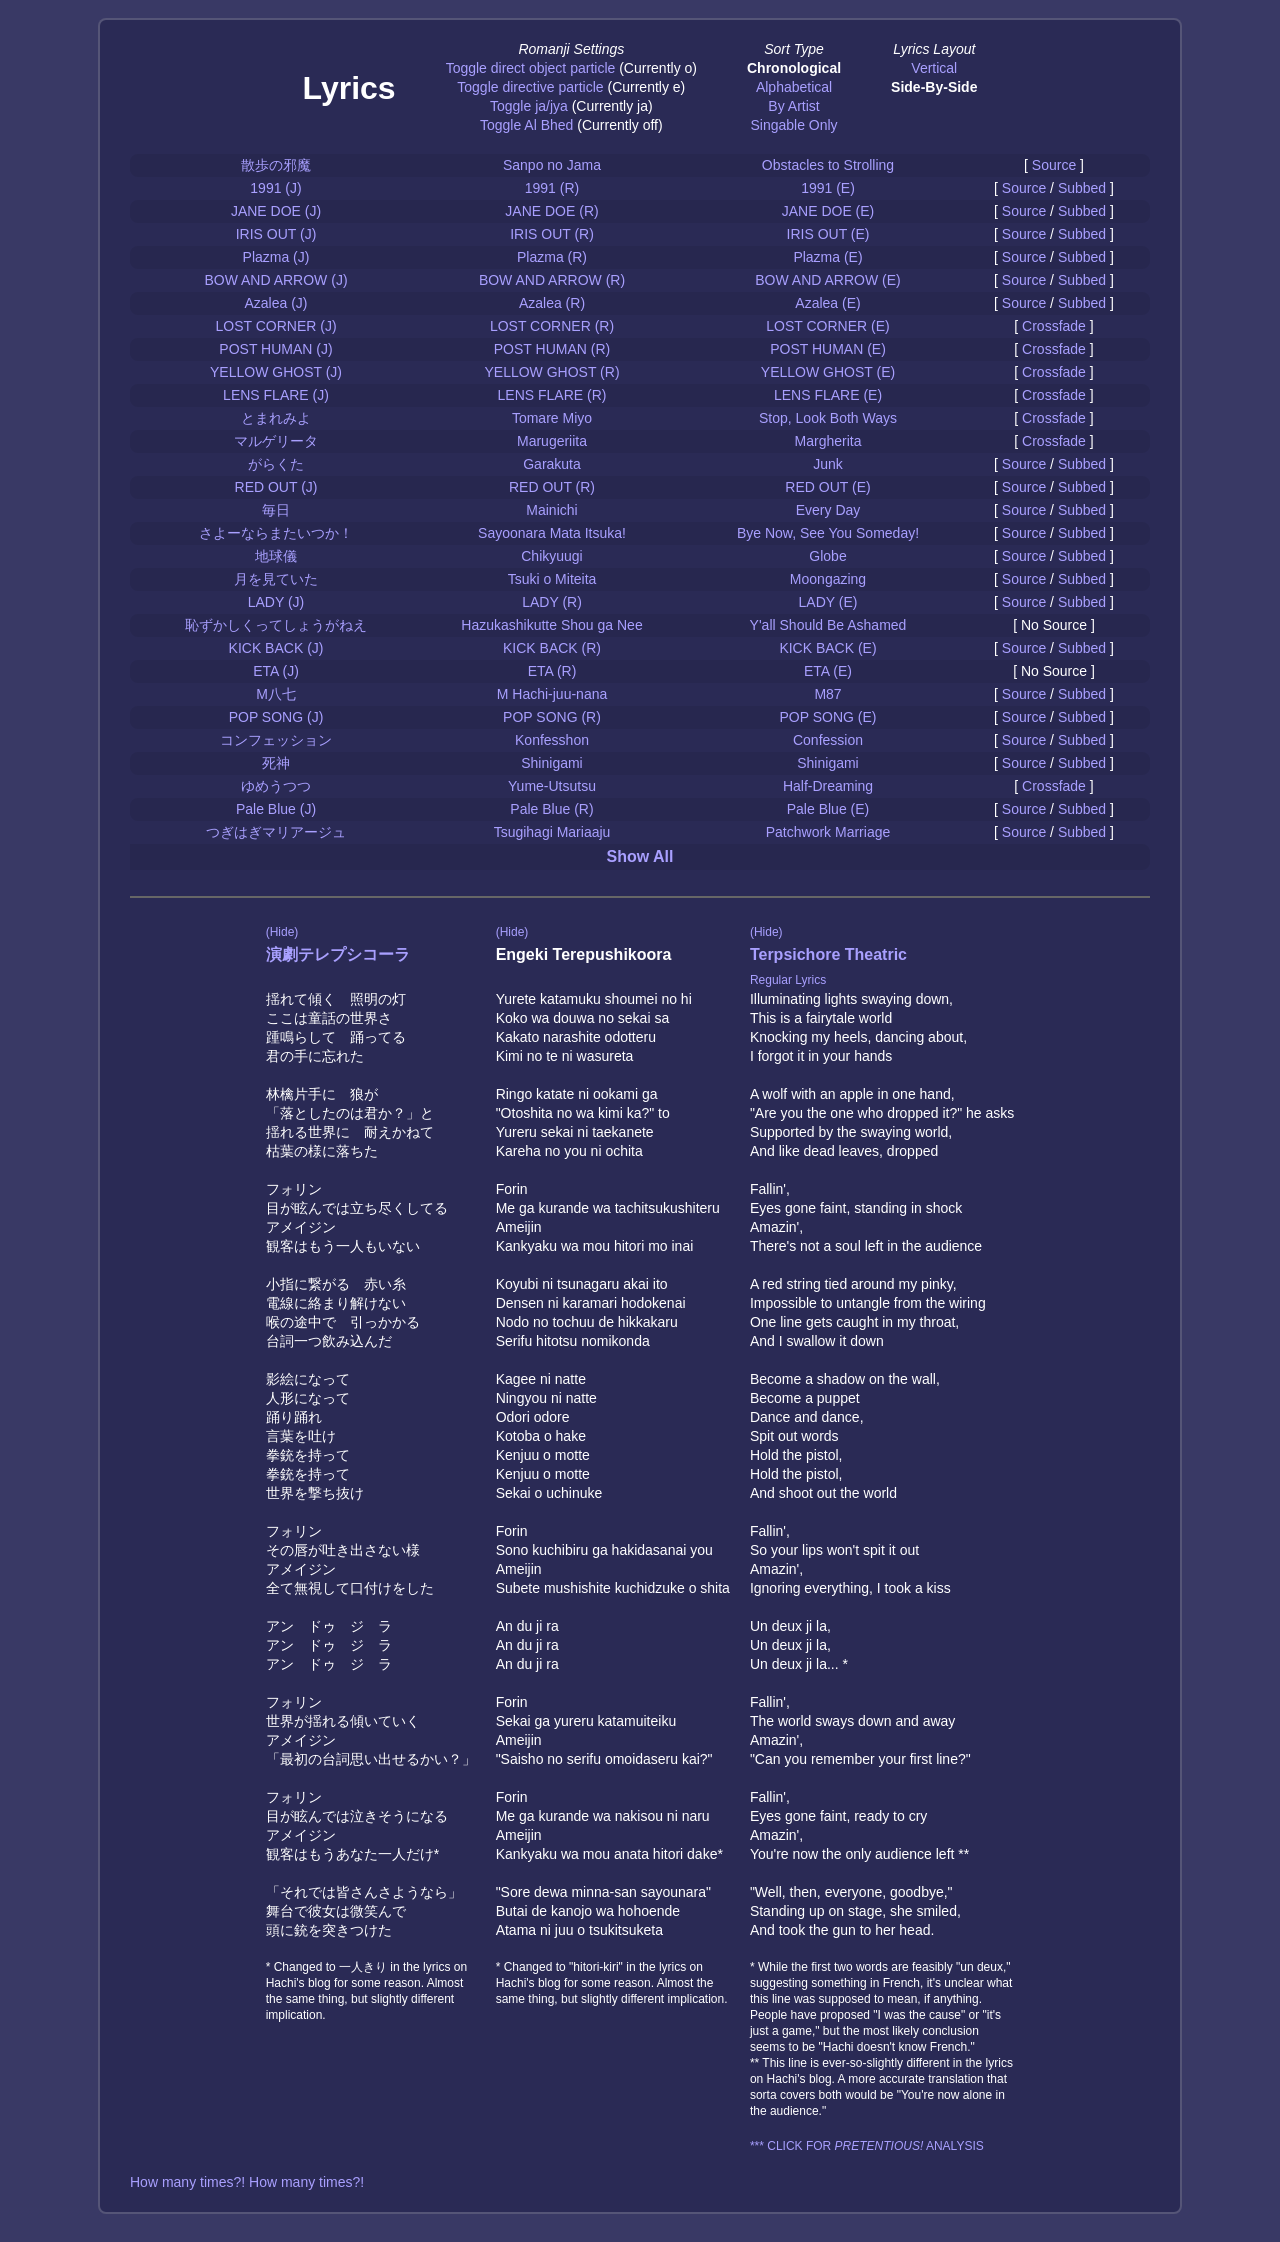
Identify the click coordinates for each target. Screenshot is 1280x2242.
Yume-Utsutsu (552, 786)
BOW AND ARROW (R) (552, 280)
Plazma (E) (827, 257)
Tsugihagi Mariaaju (552, 832)
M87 (827, 694)
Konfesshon (552, 740)
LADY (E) (828, 602)
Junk (828, 464)
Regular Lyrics (788, 980)
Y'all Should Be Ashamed (828, 625)
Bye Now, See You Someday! (828, 533)
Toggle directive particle (530, 87)
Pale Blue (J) (276, 809)
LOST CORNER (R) (552, 326)
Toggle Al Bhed (526, 125)
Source (1054, 165)
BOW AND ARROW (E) (827, 280)
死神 (276, 763)
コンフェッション (276, 740)
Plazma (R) (552, 257)
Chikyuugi (551, 556)
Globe (827, 556)
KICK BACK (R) (552, 648)
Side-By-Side (934, 87)
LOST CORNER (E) (827, 326)
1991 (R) (552, 188)
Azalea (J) (275, 303)
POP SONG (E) (828, 717)
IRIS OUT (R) (552, 234)
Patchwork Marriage (828, 832)
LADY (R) (552, 602)
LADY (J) (276, 602)
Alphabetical (794, 87)
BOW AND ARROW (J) (275, 280)
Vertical (934, 68)
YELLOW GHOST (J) (276, 372)
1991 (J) (275, 188)
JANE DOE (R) (551, 211)
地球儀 (276, 556)
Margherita (828, 441)
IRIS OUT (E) (828, 234)
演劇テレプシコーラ (338, 954)
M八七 (276, 694)
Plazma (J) (276, 257)
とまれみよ (276, 418)
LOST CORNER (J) (275, 326)
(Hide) (282, 932)
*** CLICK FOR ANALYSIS (867, 2146)
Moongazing (828, 579)
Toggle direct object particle (531, 68)
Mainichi (551, 510)
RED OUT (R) (552, 487)
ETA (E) (828, 671)
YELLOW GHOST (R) (551, 372)
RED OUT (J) (276, 487)
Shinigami (551, 763)
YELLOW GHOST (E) (828, 372)
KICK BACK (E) (827, 648)
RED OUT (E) (827, 487)
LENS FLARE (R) (552, 395)
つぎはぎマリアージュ (276, 832)
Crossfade (1054, 326)
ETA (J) (276, 671)
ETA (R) (552, 671)
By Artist (793, 106)
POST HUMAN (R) (552, 349)
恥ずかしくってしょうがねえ (276, 625)
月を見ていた (276, 579)
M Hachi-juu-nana (552, 694)
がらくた (276, 464)
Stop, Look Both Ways (828, 418)
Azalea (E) (827, 303)
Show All (640, 856)
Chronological (794, 68)
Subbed (1082, 188)
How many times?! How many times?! (247, 2182)
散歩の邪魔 (276, 165)
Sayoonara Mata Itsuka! (552, 533)
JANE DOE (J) (276, 211)
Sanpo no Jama (552, 165)
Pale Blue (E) (828, 809)
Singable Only (793, 125)
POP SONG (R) (552, 717)
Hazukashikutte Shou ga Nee (551, 625)
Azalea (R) (552, 303)
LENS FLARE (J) (276, 395)
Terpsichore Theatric (828, 954)
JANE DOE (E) (828, 211)
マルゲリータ (276, 441)
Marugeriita (552, 441)
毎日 (276, 510)
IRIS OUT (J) (276, 234)
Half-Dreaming (828, 786)
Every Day (828, 510)
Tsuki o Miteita (552, 579)
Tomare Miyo (552, 418)
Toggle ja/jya (529, 106)
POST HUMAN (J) (275, 349)
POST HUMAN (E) (828, 349)
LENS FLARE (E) (828, 395)
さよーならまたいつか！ (276, 533)
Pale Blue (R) (551, 809)
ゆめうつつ (276, 786)
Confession (828, 740)
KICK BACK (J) (276, 648)
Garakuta (552, 464)
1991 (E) (828, 188)
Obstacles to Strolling (828, 165)
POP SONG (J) (276, 717)
